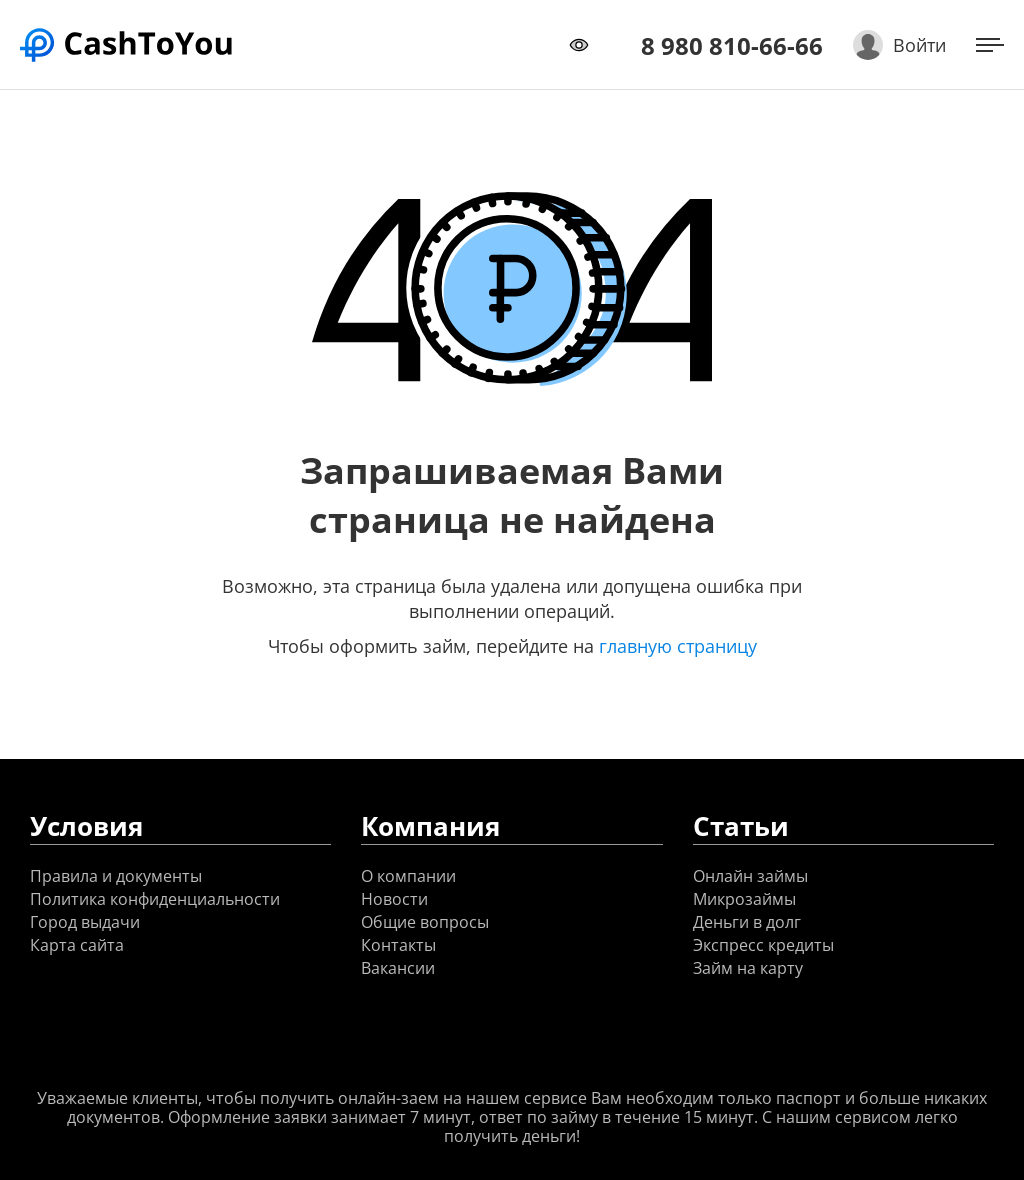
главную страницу (678, 646)
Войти (919, 45)
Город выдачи (85, 922)
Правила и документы (116, 876)
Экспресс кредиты (763, 945)
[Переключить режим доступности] (579, 45)
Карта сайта (77, 945)
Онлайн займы (750, 876)
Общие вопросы (425, 922)
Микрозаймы (744, 899)
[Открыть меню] (990, 45)
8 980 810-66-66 (732, 45)
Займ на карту (748, 968)
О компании (408, 876)
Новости (394, 899)
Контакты (398, 945)
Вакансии (398, 968)
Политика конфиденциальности (155, 899)
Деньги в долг (747, 922)
